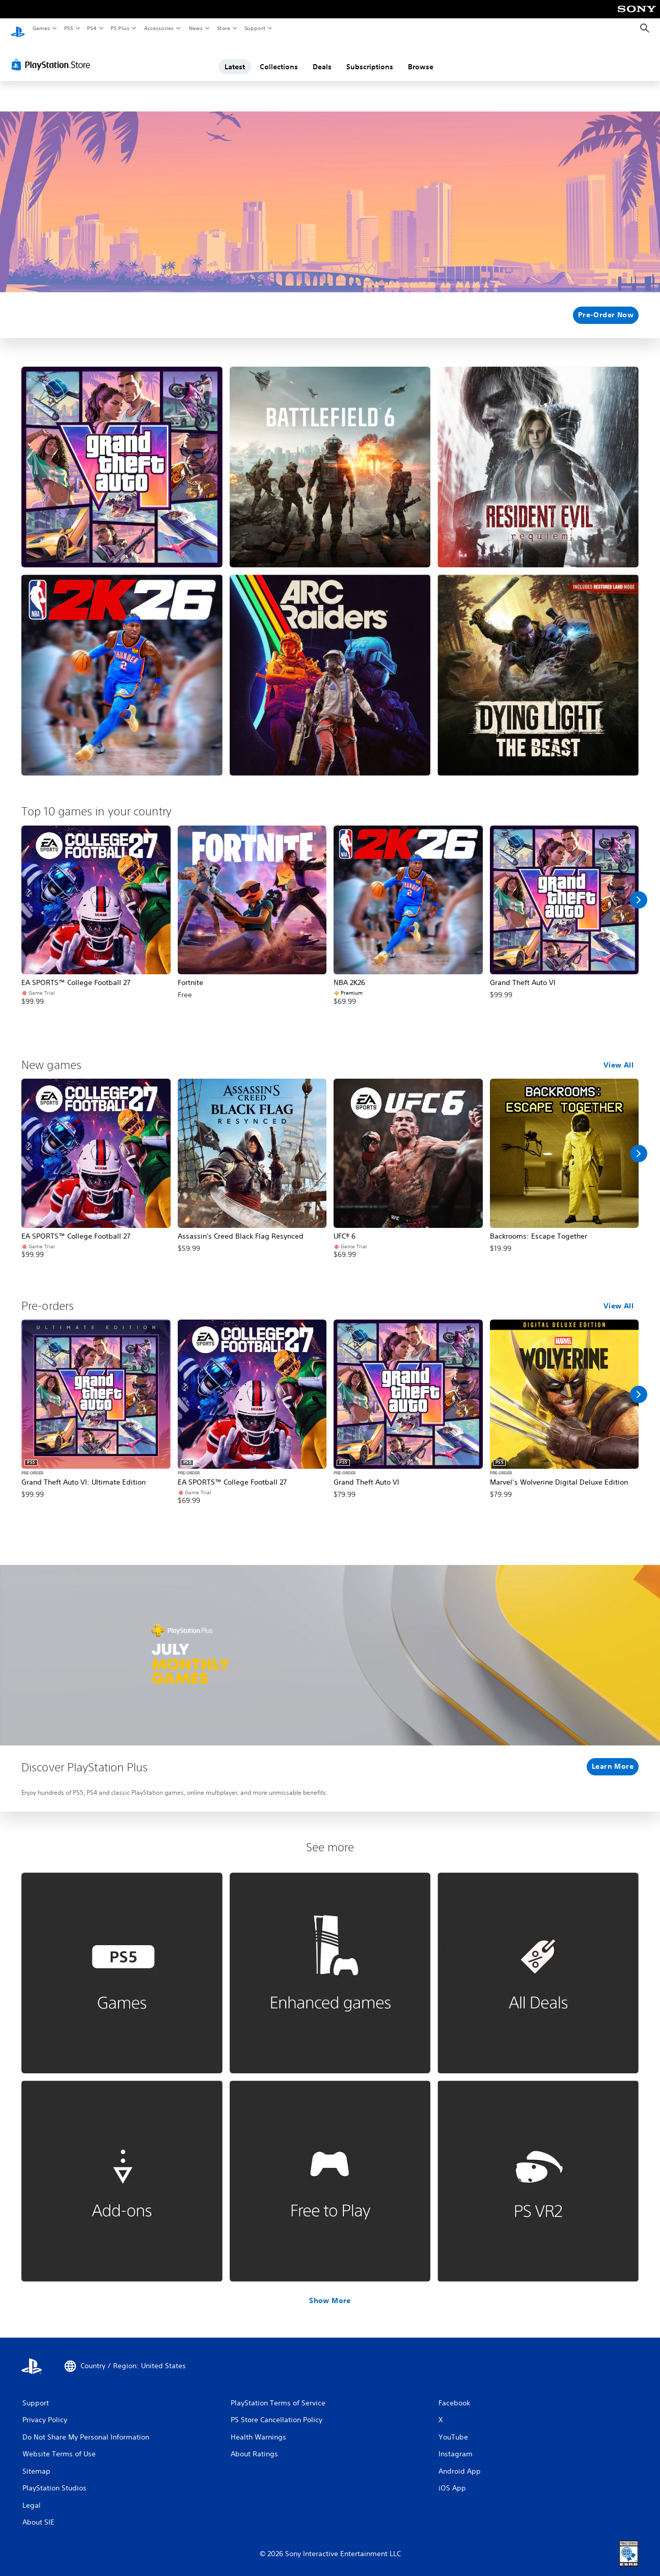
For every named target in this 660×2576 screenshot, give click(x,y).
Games (40, 28)
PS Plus (120, 28)
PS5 (68, 28)
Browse (420, 57)
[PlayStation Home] (17, 28)
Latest (235, 57)
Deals (322, 57)
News (196, 28)
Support (254, 28)
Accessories (158, 28)
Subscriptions (369, 57)
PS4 (92, 28)
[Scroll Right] (638, 890)
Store (223, 28)
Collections (279, 57)
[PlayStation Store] (53, 55)
